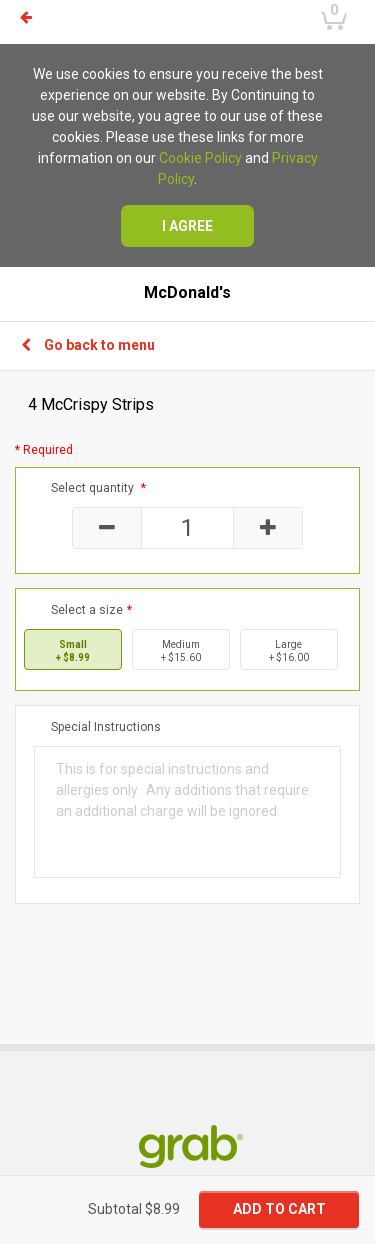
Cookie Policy (200, 158)
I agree (187, 226)
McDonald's (187, 293)
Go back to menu (88, 345)
